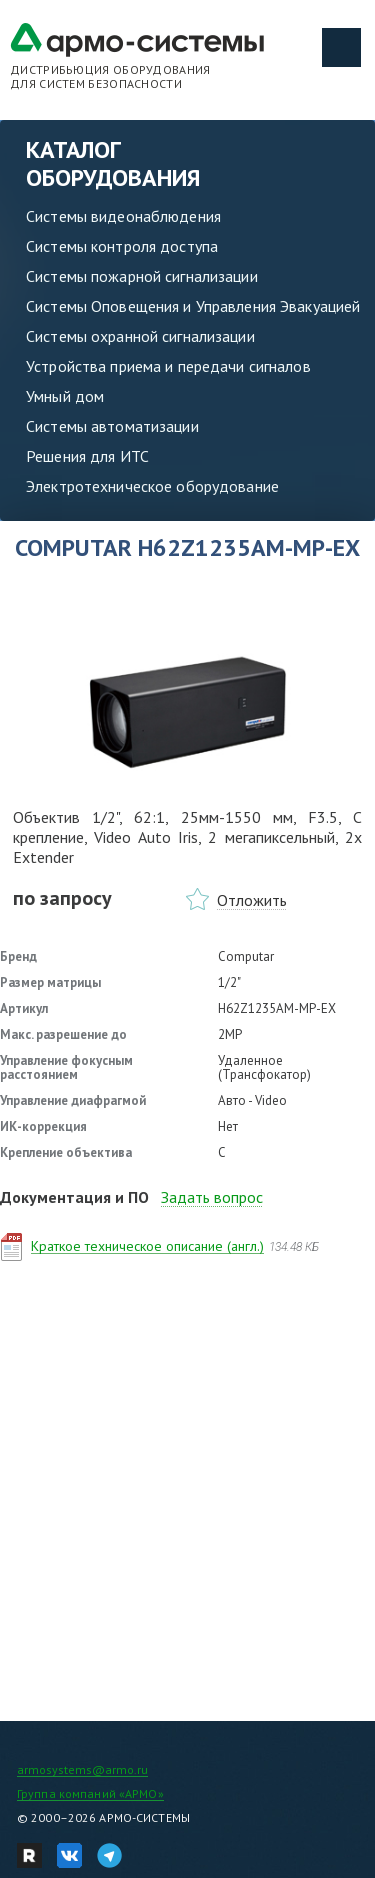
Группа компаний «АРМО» (90, 1793)
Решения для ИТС (87, 456)
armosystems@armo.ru (82, 1769)
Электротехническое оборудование (152, 486)
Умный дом (65, 396)
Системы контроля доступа (122, 246)
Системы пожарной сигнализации (142, 276)
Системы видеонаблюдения (123, 216)
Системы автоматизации (112, 426)
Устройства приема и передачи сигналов (168, 366)
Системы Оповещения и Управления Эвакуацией (193, 306)
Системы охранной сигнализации (140, 336)
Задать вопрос (212, 1197)
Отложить (252, 900)
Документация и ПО (74, 1197)
